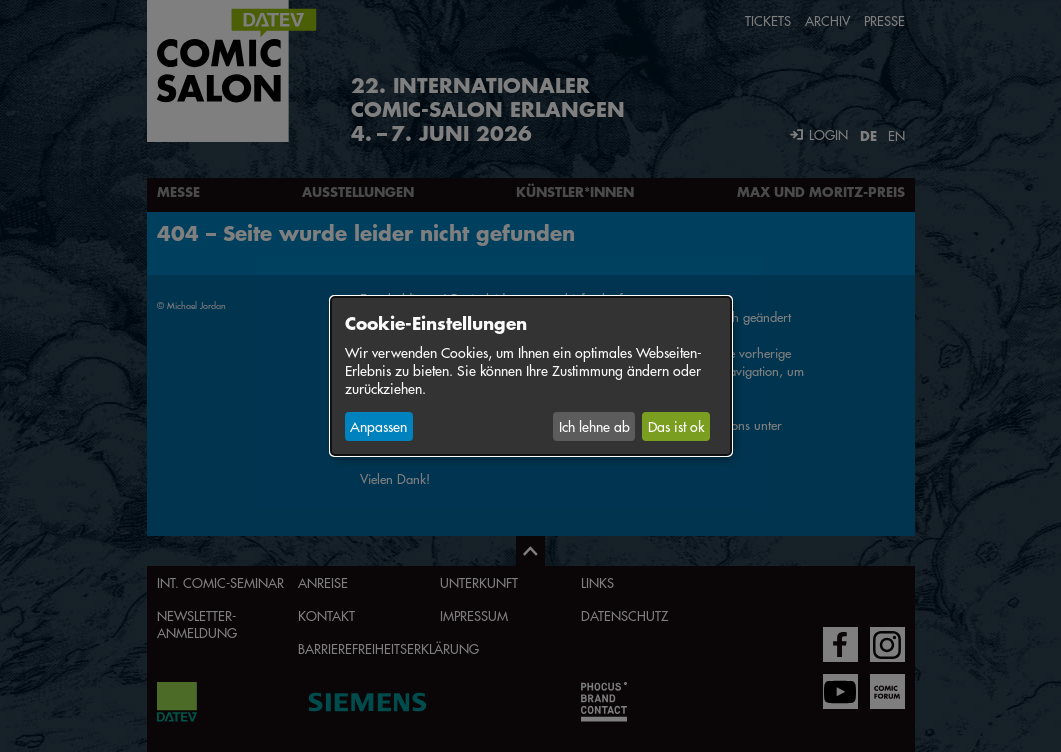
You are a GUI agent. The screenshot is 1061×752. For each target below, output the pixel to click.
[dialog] (531, 376)
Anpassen (378, 426)
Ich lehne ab (594, 426)
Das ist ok (676, 426)
